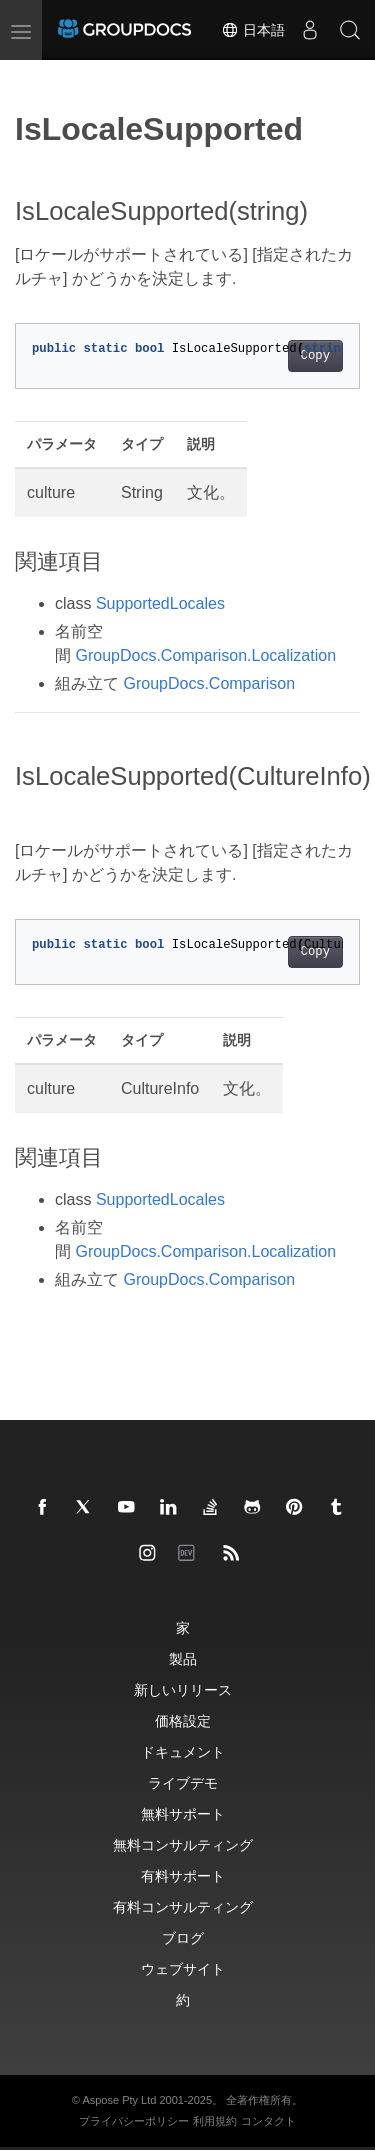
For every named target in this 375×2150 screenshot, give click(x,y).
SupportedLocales (160, 603)
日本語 (253, 30)
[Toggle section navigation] (32, 77)
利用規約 (215, 2121)
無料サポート (183, 1813)
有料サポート (183, 1875)
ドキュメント (183, 1751)
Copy (315, 356)
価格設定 (183, 1720)
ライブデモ (183, 1782)
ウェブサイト (183, 1968)
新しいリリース (183, 1689)
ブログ (183, 1937)
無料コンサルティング (183, 1844)
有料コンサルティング (183, 1906)
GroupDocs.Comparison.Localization (205, 655)
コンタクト (268, 2121)
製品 (183, 1658)
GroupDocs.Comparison (209, 683)
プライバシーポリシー (134, 2121)
